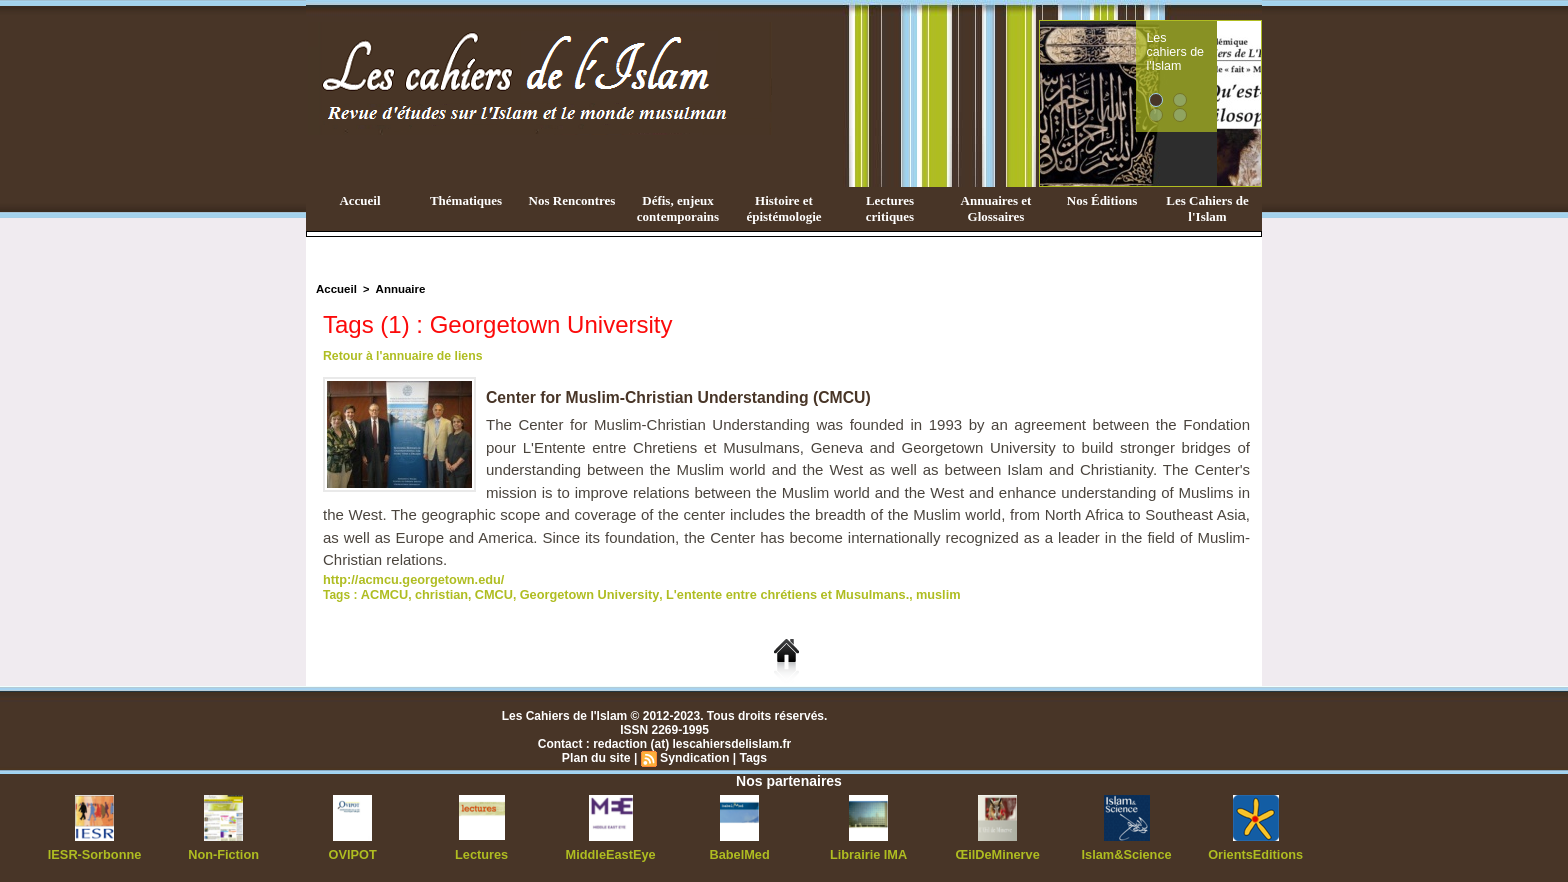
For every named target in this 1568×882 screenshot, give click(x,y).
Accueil (359, 200)
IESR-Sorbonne (95, 852)
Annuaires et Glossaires (996, 208)
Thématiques (466, 200)
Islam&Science (1126, 852)
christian (437, 593)
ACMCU (382, 593)
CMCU (486, 593)
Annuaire (397, 289)
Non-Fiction (223, 852)
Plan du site (597, 756)
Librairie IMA (868, 852)
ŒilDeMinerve (997, 852)
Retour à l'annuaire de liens (401, 356)
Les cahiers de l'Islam (1212, 43)
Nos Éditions (1102, 200)
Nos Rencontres (572, 200)
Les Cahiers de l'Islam (1207, 208)
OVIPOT (352, 852)
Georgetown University (576, 593)
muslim (905, 593)
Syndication (694, 756)
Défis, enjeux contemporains (678, 208)
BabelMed (739, 852)
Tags (751, 756)
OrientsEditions (1255, 852)
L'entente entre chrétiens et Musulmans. (762, 593)
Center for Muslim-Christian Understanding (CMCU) (681, 397)
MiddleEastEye (610, 852)
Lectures (482, 852)
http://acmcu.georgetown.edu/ (408, 579)
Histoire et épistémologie (783, 208)
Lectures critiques (890, 208)
